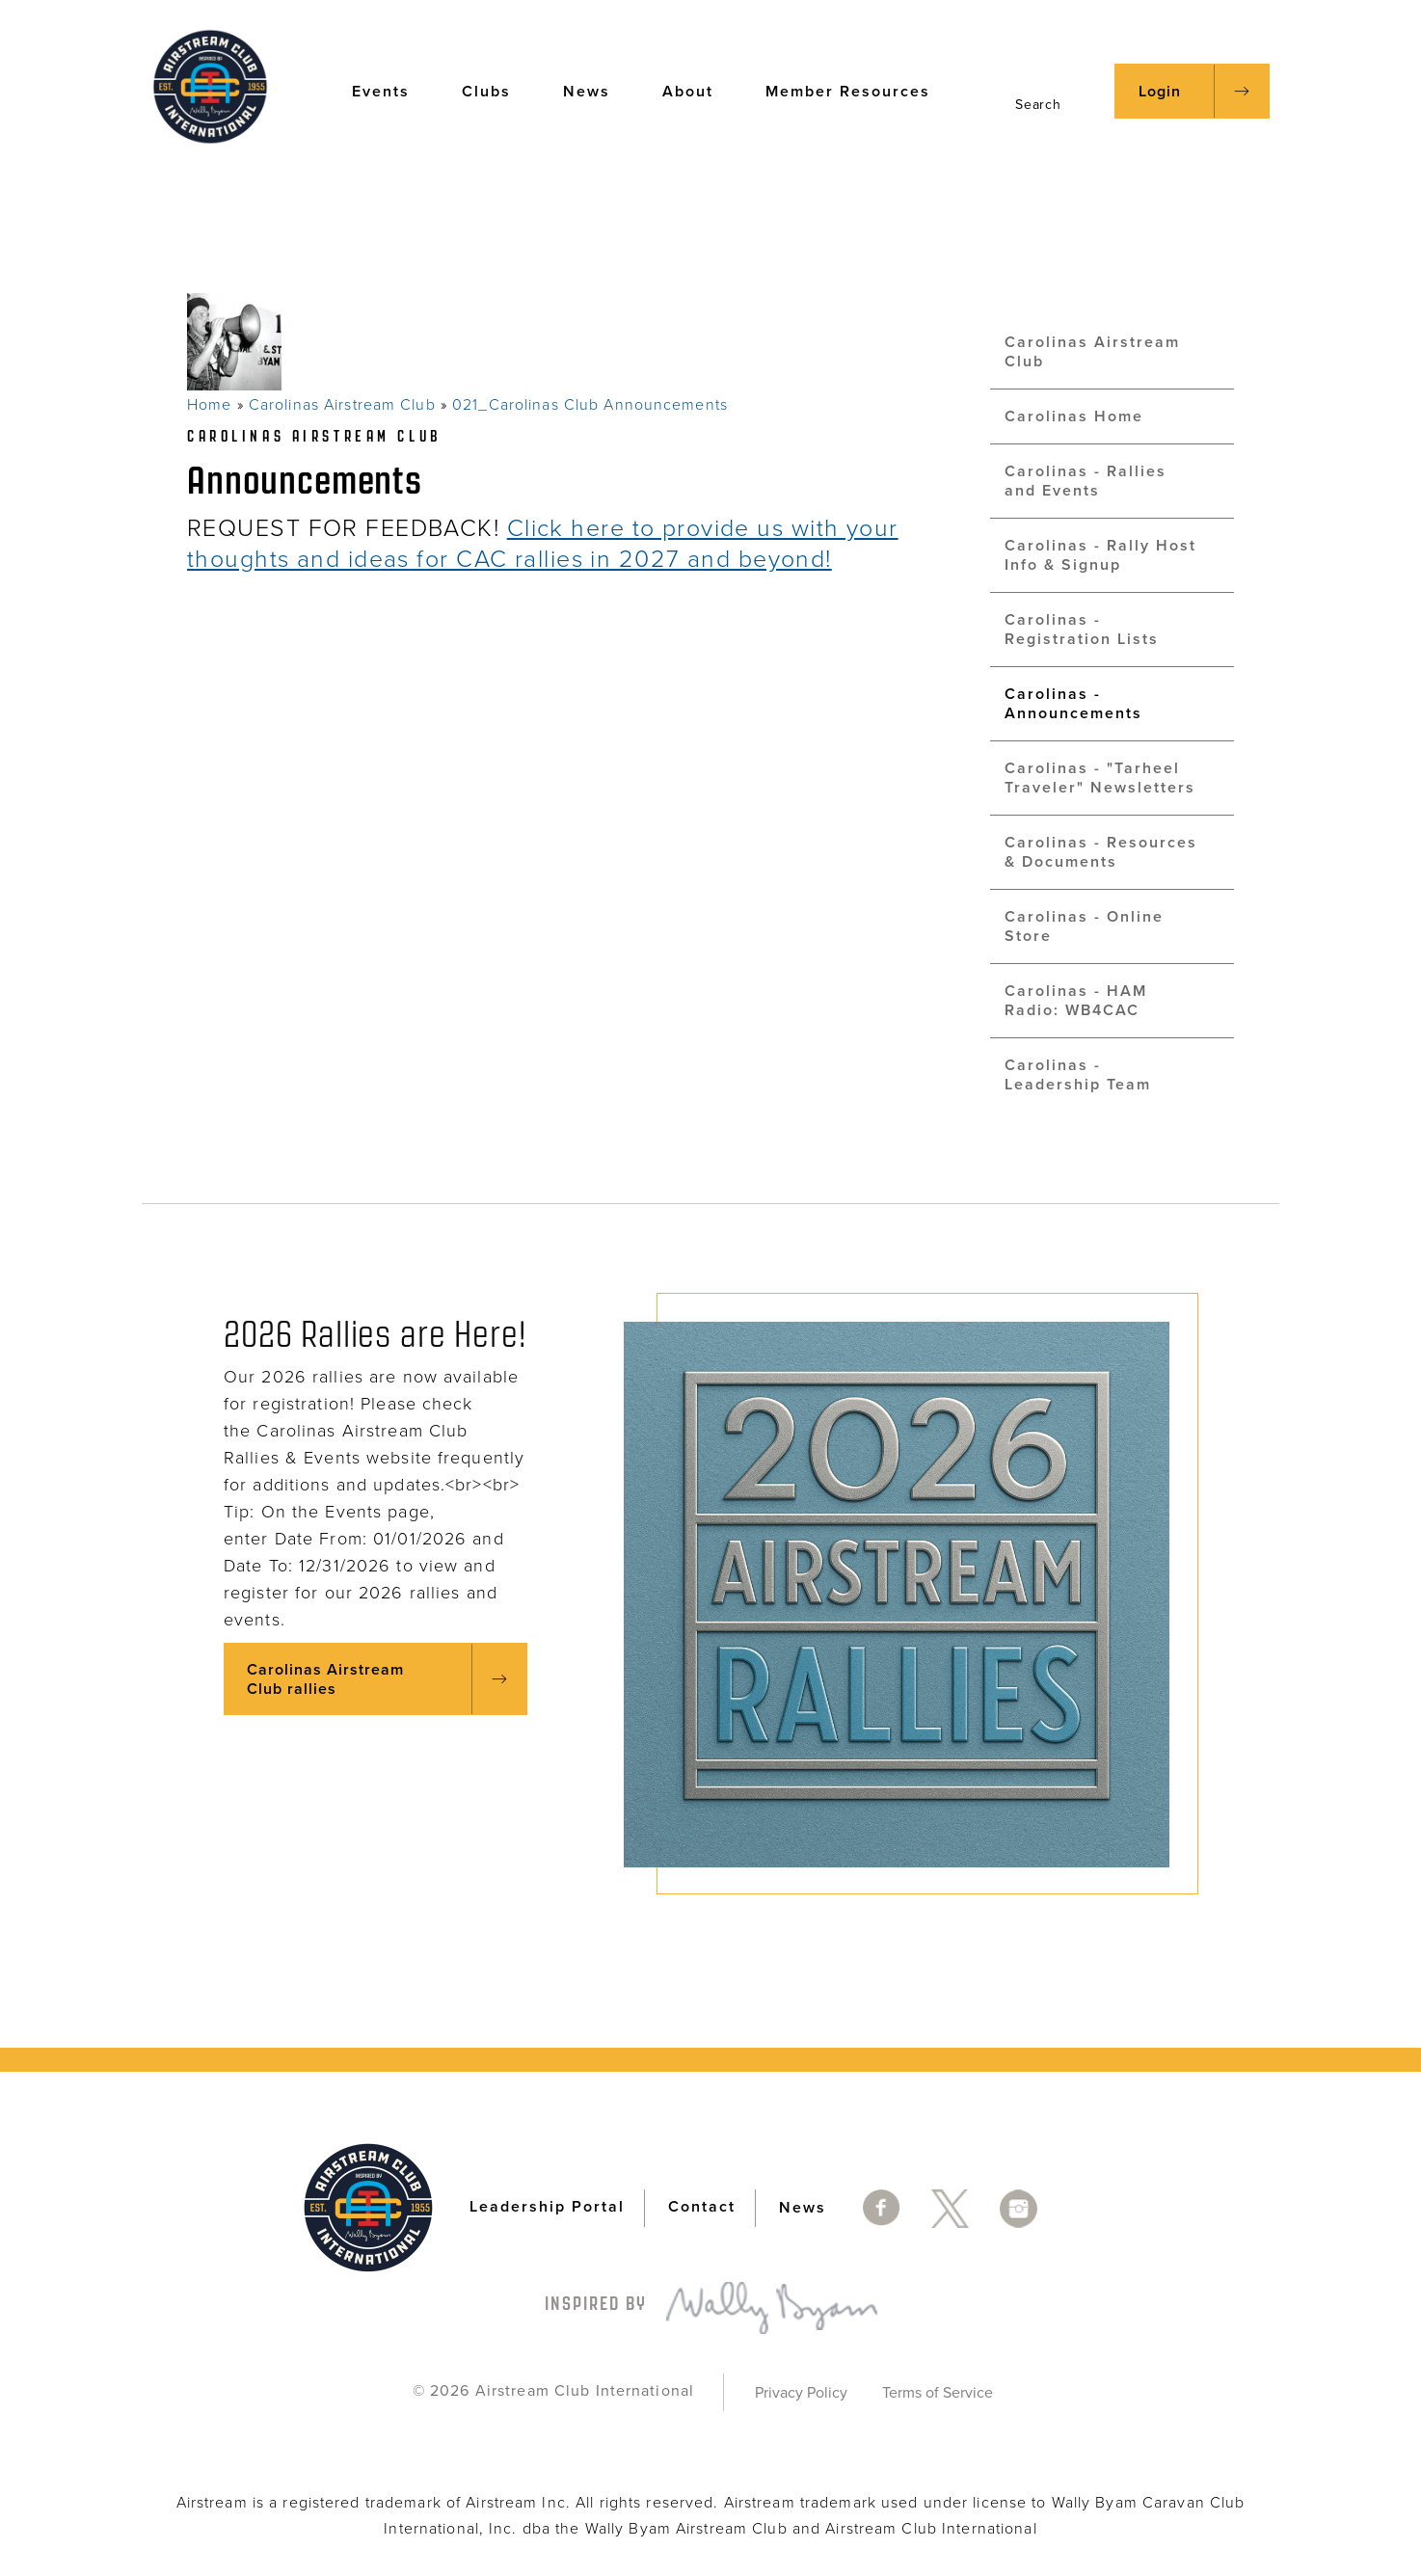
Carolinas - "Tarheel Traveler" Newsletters (1100, 778)
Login (1160, 91)
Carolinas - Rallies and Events (1085, 481)
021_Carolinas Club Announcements (590, 405)
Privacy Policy (801, 2392)
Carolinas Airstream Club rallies (325, 1679)
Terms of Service (937, 2392)
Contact (702, 2206)
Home (209, 405)
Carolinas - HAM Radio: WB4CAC (1076, 1000)
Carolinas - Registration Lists (1082, 629)
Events (390, 90)
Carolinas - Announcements (1073, 703)
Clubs (495, 90)
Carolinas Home (1074, 416)
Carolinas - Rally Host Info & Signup (1100, 555)
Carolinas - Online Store (1084, 926)
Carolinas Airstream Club (342, 405)
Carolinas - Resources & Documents (1101, 852)
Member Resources (857, 90)
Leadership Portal (547, 2206)
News (596, 90)
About (697, 90)
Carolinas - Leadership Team (1078, 1075)
